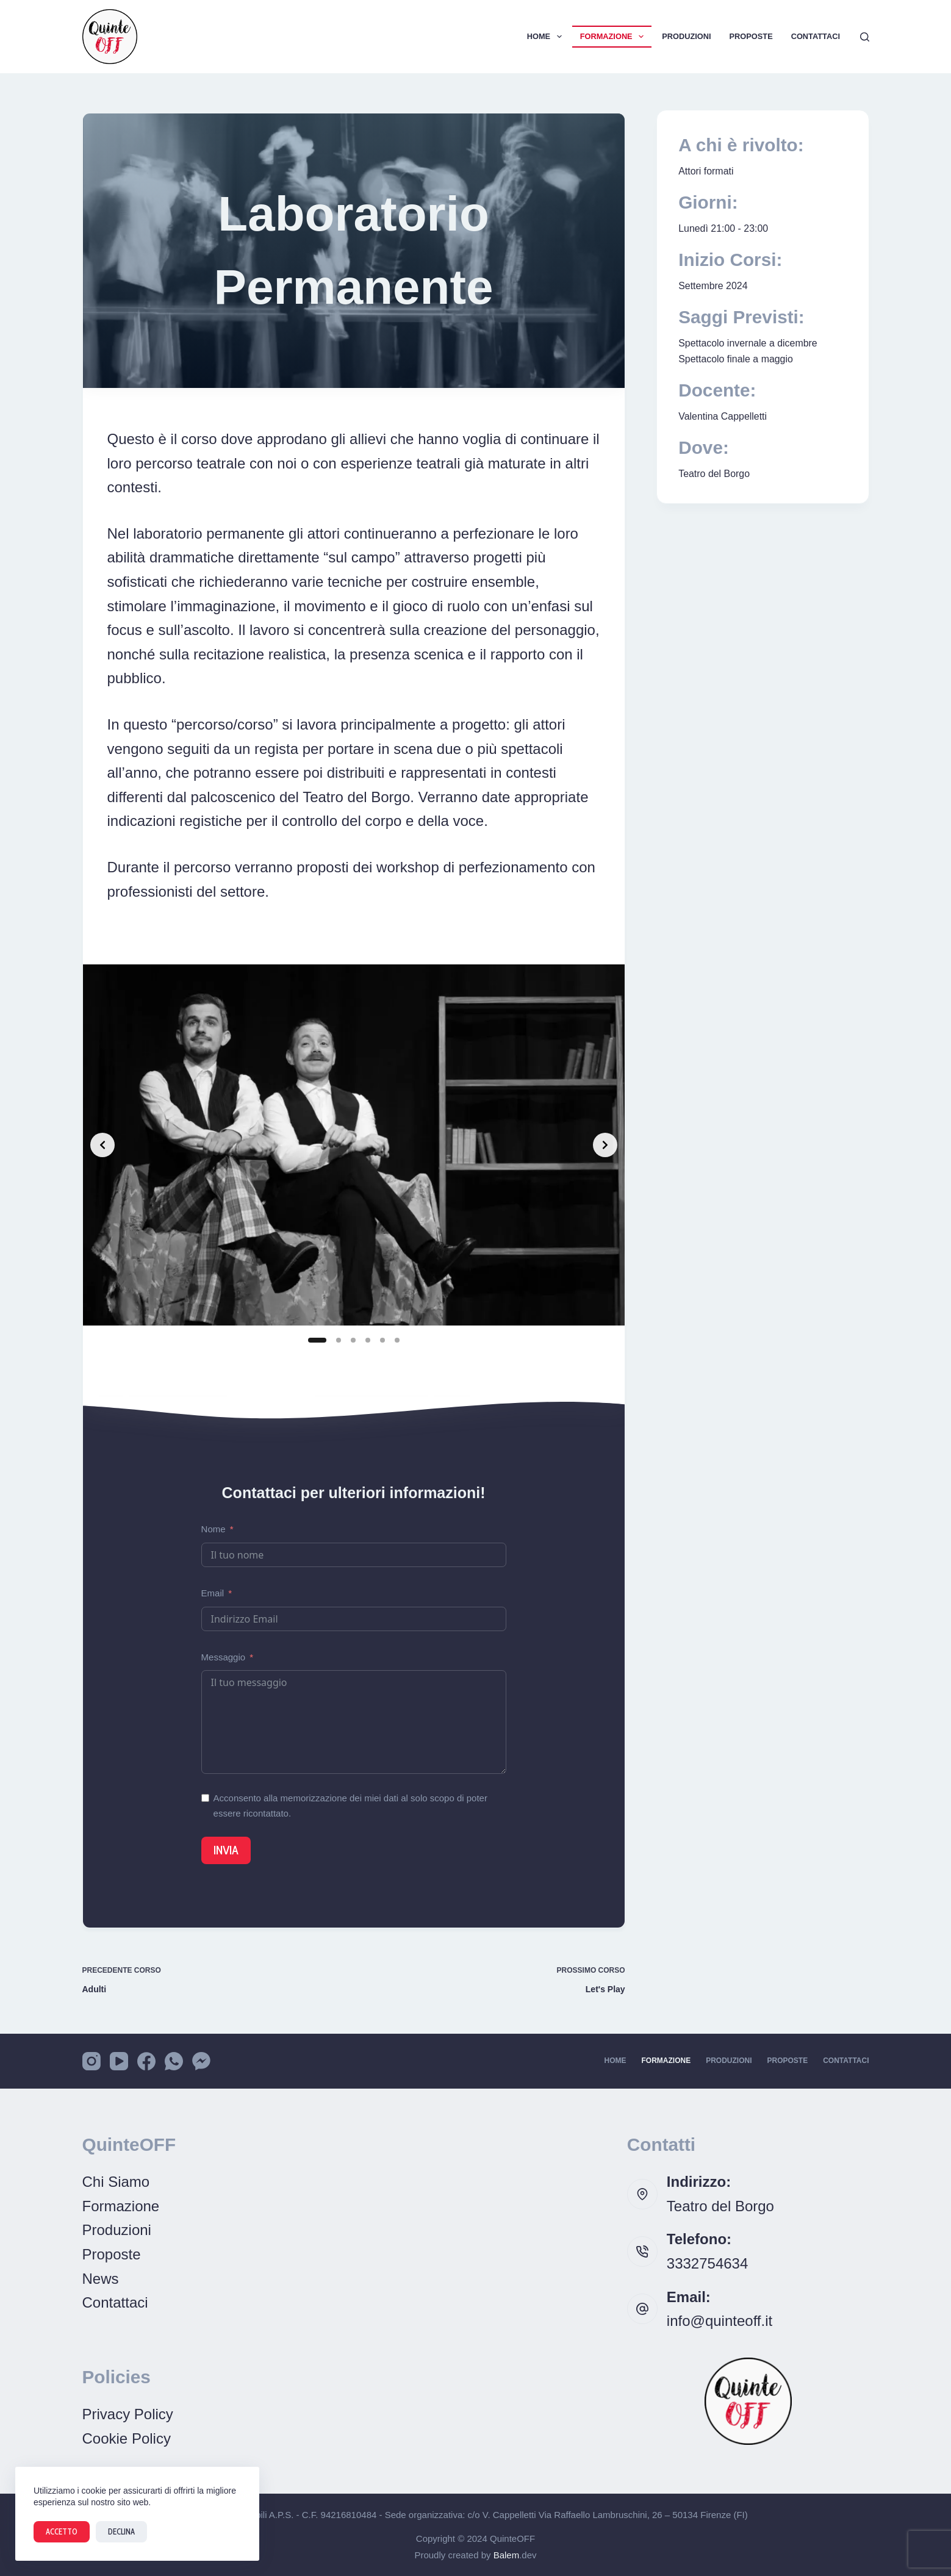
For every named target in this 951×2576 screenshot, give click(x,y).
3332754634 (707, 2263)
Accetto (61, 2531)
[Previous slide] (102, 1145)
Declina (121, 2531)
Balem (506, 2555)
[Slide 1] (317, 1340)
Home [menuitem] (547, 36)
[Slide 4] (368, 1340)
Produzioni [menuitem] (686, 36)
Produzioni (116, 2230)
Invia (226, 1850)
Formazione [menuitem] (614, 36)
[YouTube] (119, 2061)
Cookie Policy (126, 2438)
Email (212, 1593)
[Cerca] (864, 36)
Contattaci (115, 2302)
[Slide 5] (382, 1340)
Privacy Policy (127, 2414)
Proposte (111, 2254)
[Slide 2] (338, 1340)
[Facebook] (146, 2061)
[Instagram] (91, 2061)
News (100, 2278)
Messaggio (223, 1657)
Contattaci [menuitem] (815, 36)
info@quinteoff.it (719, 2320)
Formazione (121, 2206)
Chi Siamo (116, 2181)
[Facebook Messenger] (201, 2061)
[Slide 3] (353, 1340)
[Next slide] (605, 1145)
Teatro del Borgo (720, 2206)
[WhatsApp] (174, 2061)
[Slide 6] (397, 1340)
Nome (213, 1529)
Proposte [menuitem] (751, 36)
